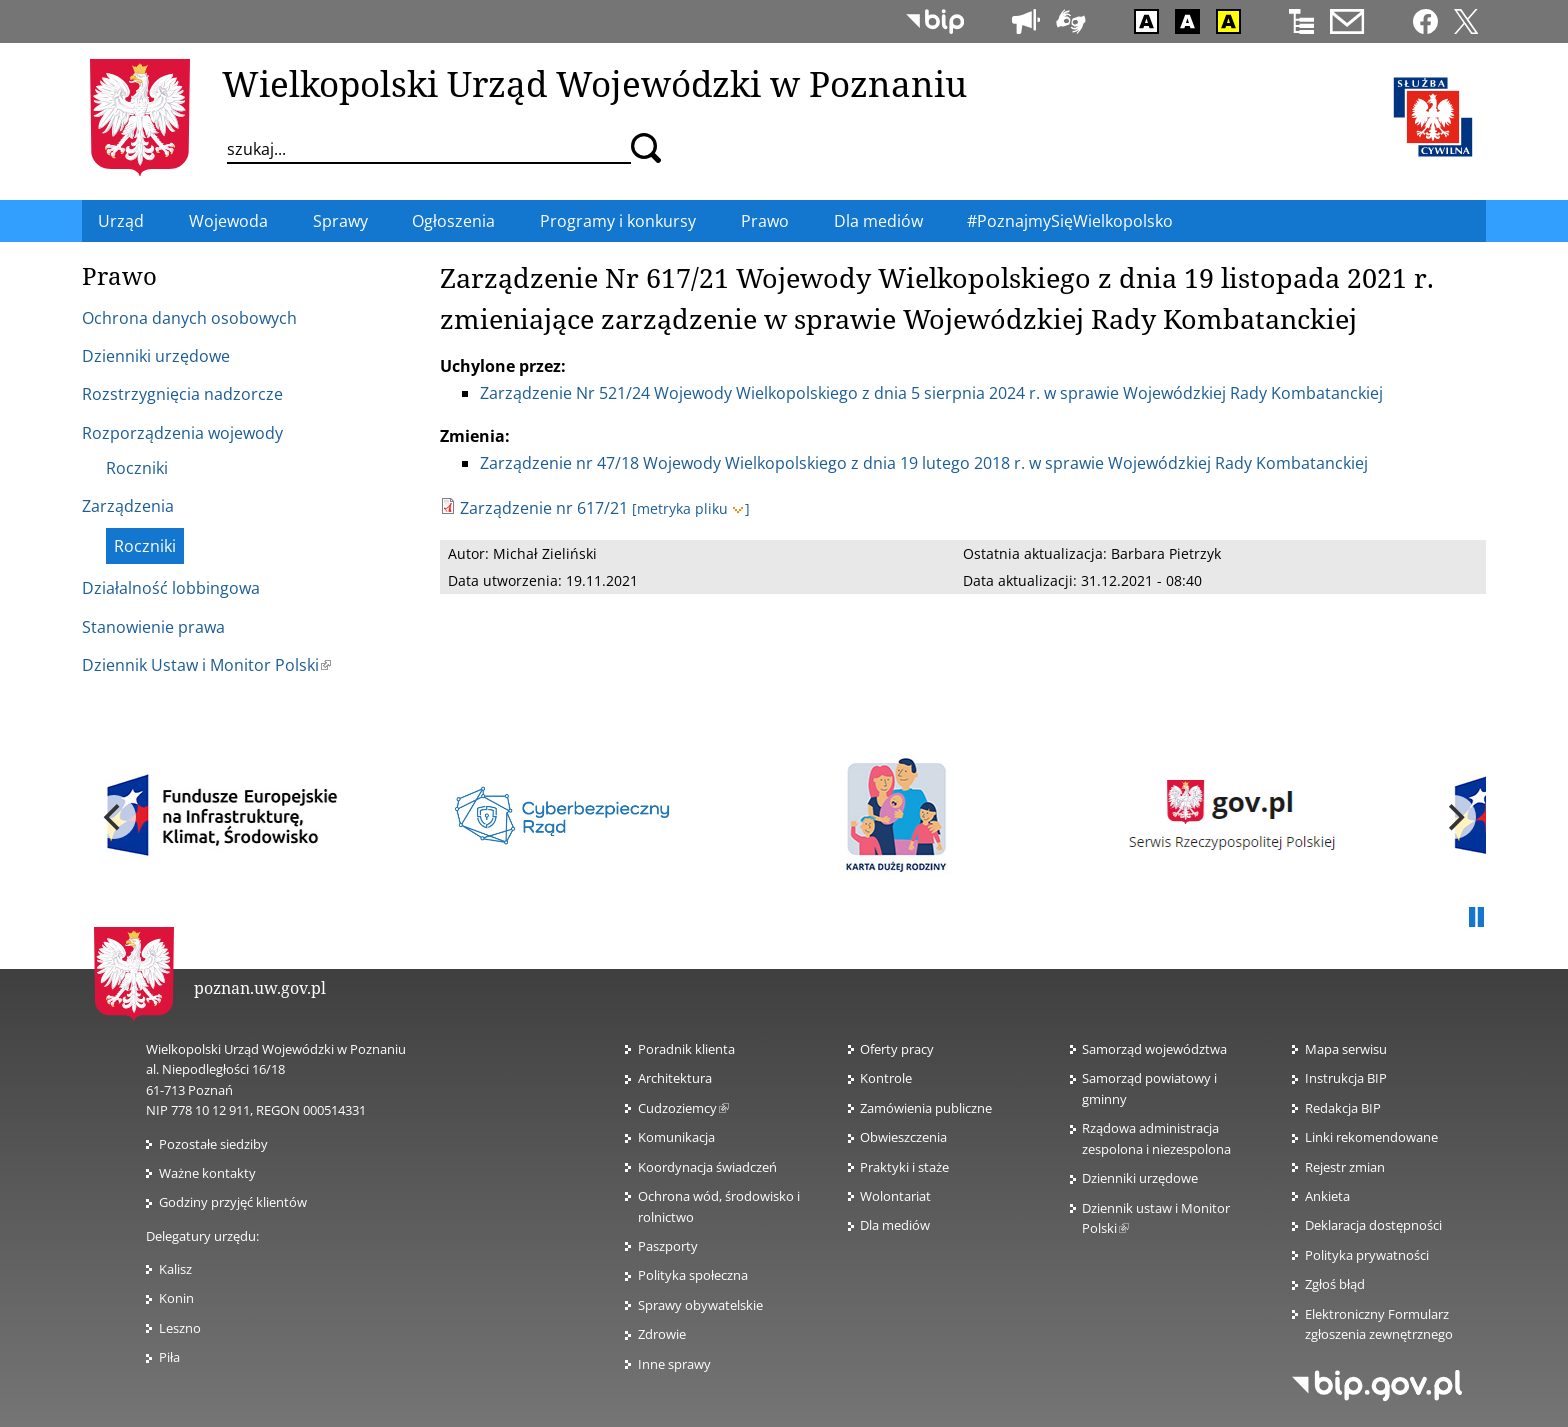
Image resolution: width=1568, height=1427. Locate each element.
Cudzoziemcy (683, 1108)
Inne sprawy (674, 1364)
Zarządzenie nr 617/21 (544, 508)
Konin (176, 1298)
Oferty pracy (897, 1049)
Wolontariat (895, 1196)
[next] (1454, 817)
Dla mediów (895, 1225)
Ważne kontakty (207, 1173)
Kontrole (886, 1078)
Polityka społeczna (693, 1275)
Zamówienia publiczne (926, 1108)
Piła (169, 1357)
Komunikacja (676, 1137)
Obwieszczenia (903, 1137)
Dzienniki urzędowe (1140, 1178)
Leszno (180, 1328)
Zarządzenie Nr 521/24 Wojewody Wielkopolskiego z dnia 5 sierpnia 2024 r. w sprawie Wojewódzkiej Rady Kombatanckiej (931, 393)
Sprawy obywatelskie (700, 1305)
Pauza (1476, 918)
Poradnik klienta (686, 1049)
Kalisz (175, 1269)
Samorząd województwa (1154, 1049)
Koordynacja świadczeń (707, 1167)
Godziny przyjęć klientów (233, 1202)
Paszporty (668, 1246)
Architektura (675, 1078)
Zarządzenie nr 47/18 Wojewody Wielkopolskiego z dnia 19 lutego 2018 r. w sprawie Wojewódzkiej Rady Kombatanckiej (924, 463)
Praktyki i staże (904, 1167)
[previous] (114, 817)
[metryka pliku (690, 508)
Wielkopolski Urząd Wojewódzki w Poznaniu (594, 83)
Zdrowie (662, 1334)
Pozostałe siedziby (213, 1144)
